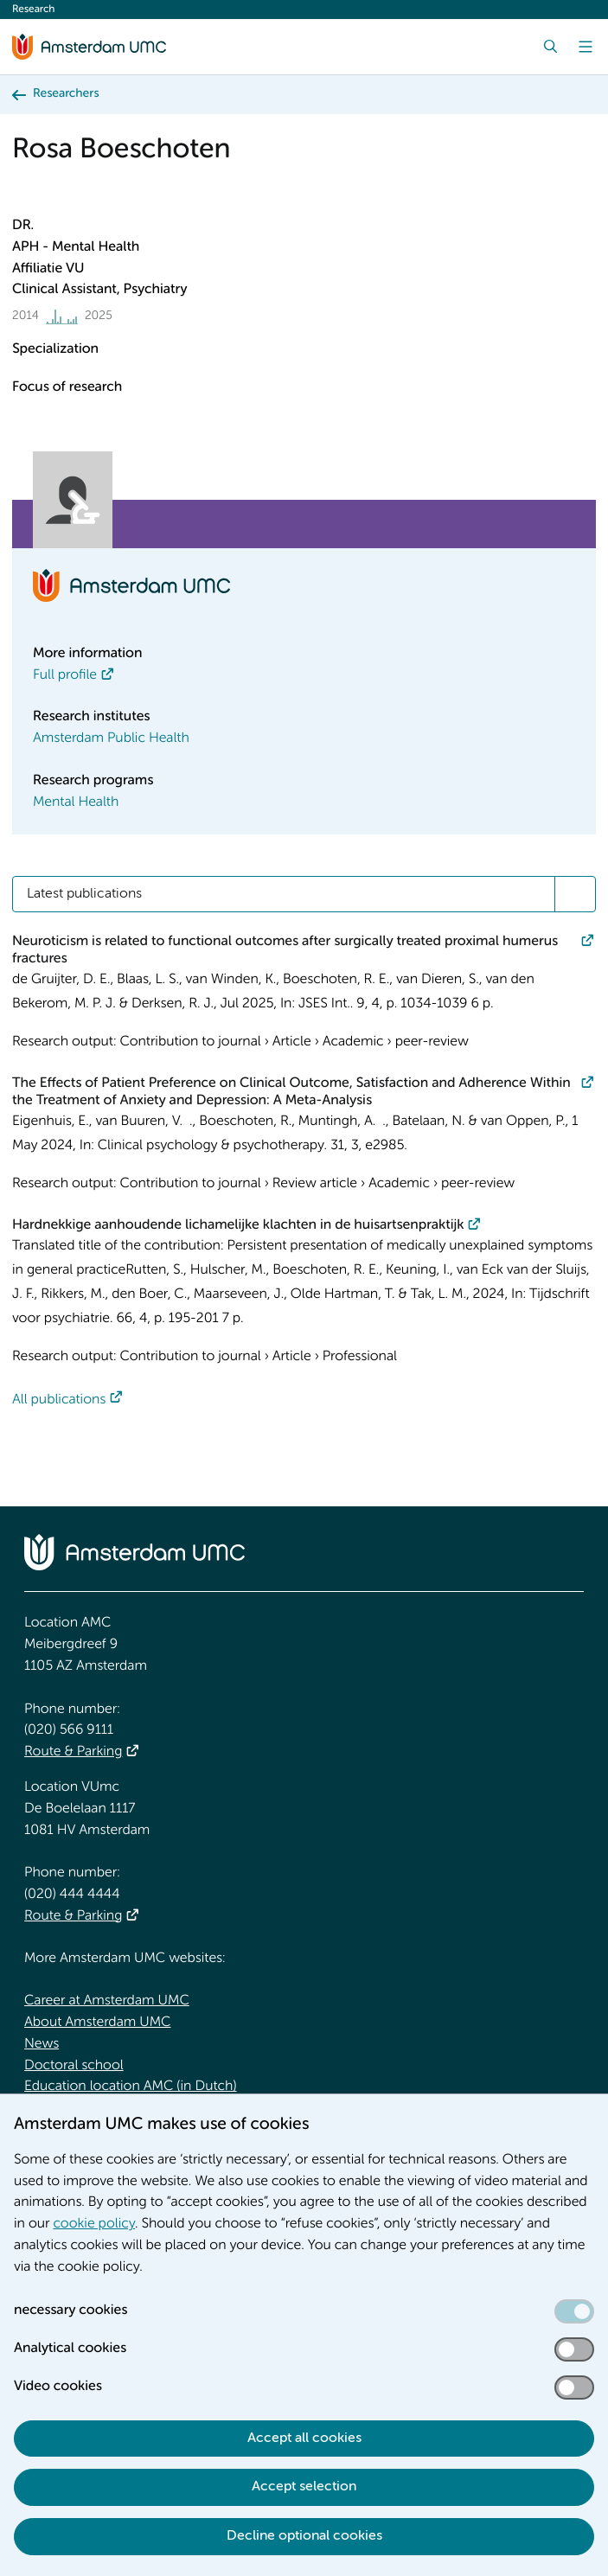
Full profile (65, 675)
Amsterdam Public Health (111, 738)
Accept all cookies (304, 2438)
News (41, 2044)
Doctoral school (74, 2066)
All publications (59, 1400)
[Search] (551, 46)
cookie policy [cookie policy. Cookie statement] (94, 2224)
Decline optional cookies (304, 2536)
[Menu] (585, 46)
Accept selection (304, 2487)
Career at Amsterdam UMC (106, 2001)
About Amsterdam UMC (97, 2022)
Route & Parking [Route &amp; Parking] (73, 1752)
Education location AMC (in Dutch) (130, 2086)
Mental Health (75, 802)
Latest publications (84, 894)
